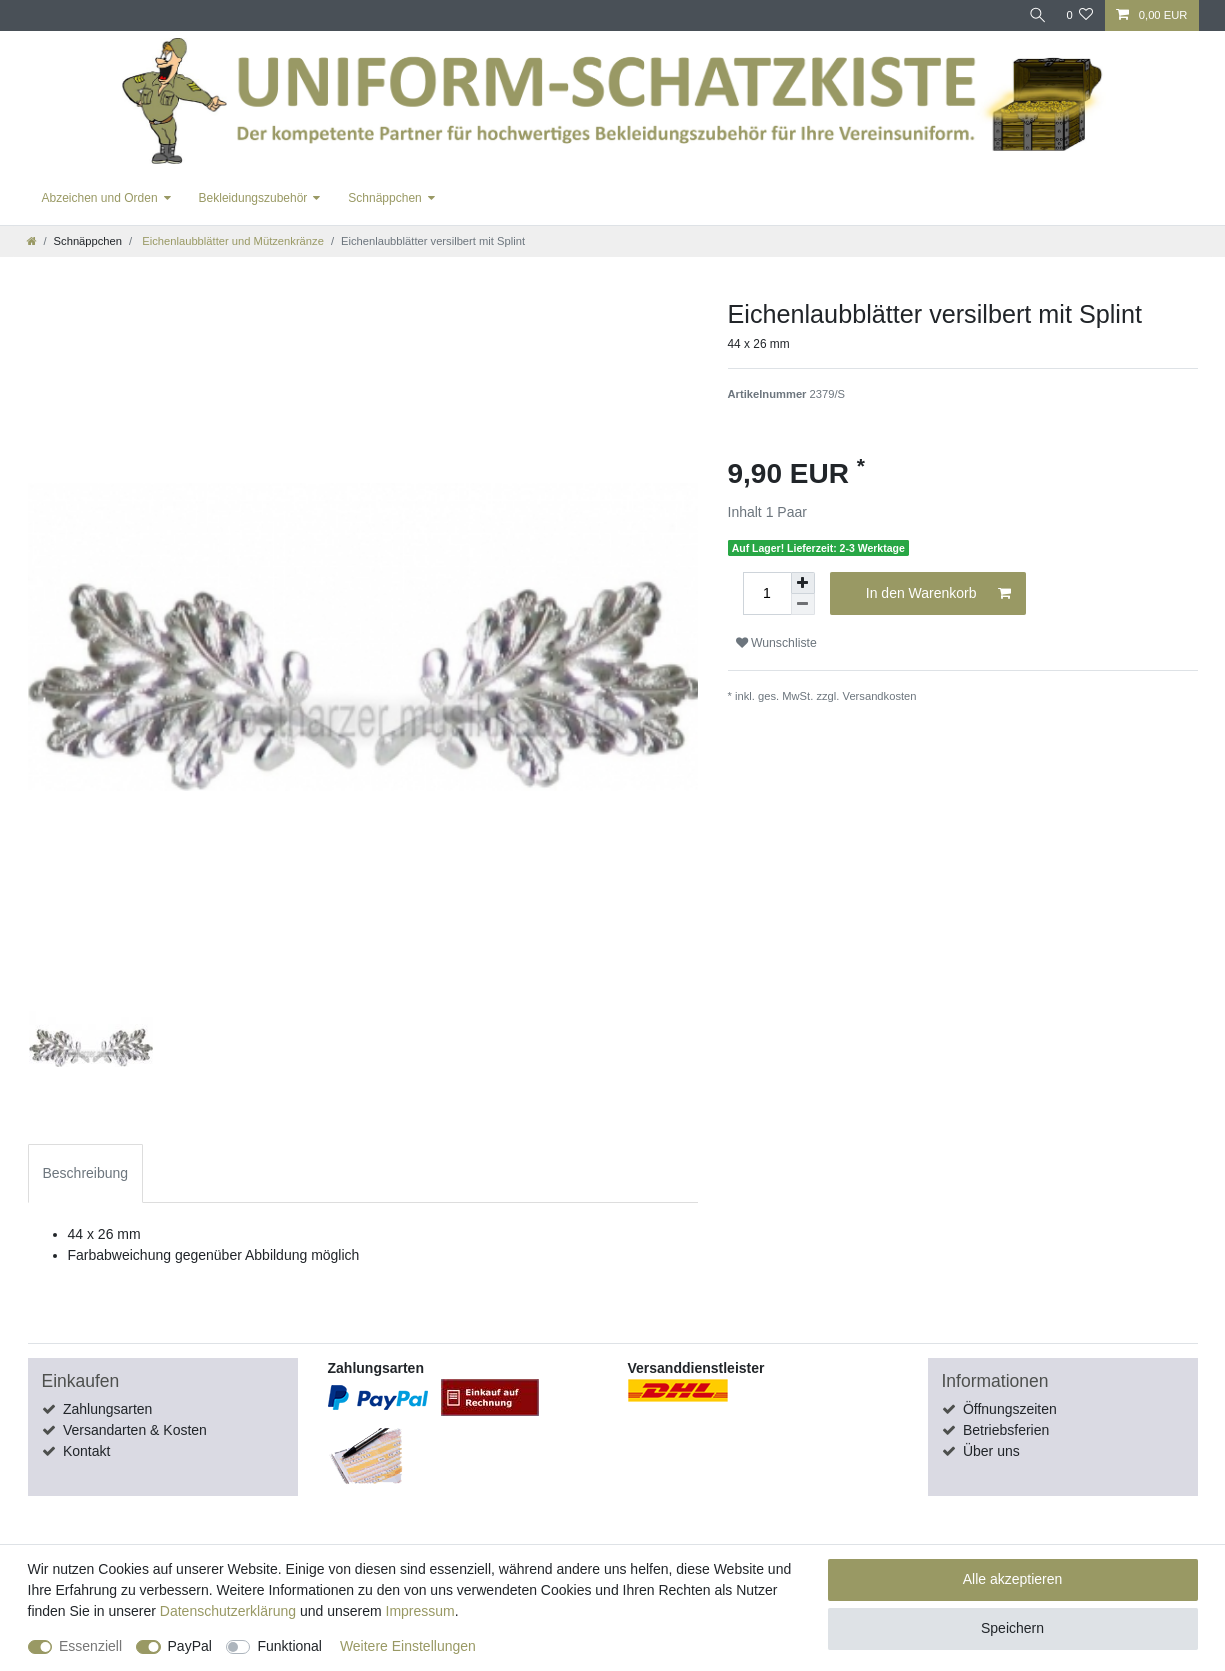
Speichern (1012, 1628)
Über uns (991, 1451)
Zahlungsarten (108, 1409)
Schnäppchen (384, 198)
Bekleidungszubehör (253, 198)
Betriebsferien (1006, 1430)
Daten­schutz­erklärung (228, 1611)
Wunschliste (776, 643)
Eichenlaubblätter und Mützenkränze (231, 241)
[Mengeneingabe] (767, 593)
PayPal (190, 1646)
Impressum (420, 1611)
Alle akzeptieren (1013, 1579)
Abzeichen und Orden (100, 198)
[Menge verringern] (803, 604)
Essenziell (90, 1646)
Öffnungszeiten (1010, 1409)
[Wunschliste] (1079, 15)
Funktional (289, 1646)
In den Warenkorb (938, 594)
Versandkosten (880, 696)
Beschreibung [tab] (86, 1173)
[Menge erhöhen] (803, 583)
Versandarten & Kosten (135, 1430)
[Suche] (1035, 15)
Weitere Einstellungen (408, 1646)
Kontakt (86, 1451)
